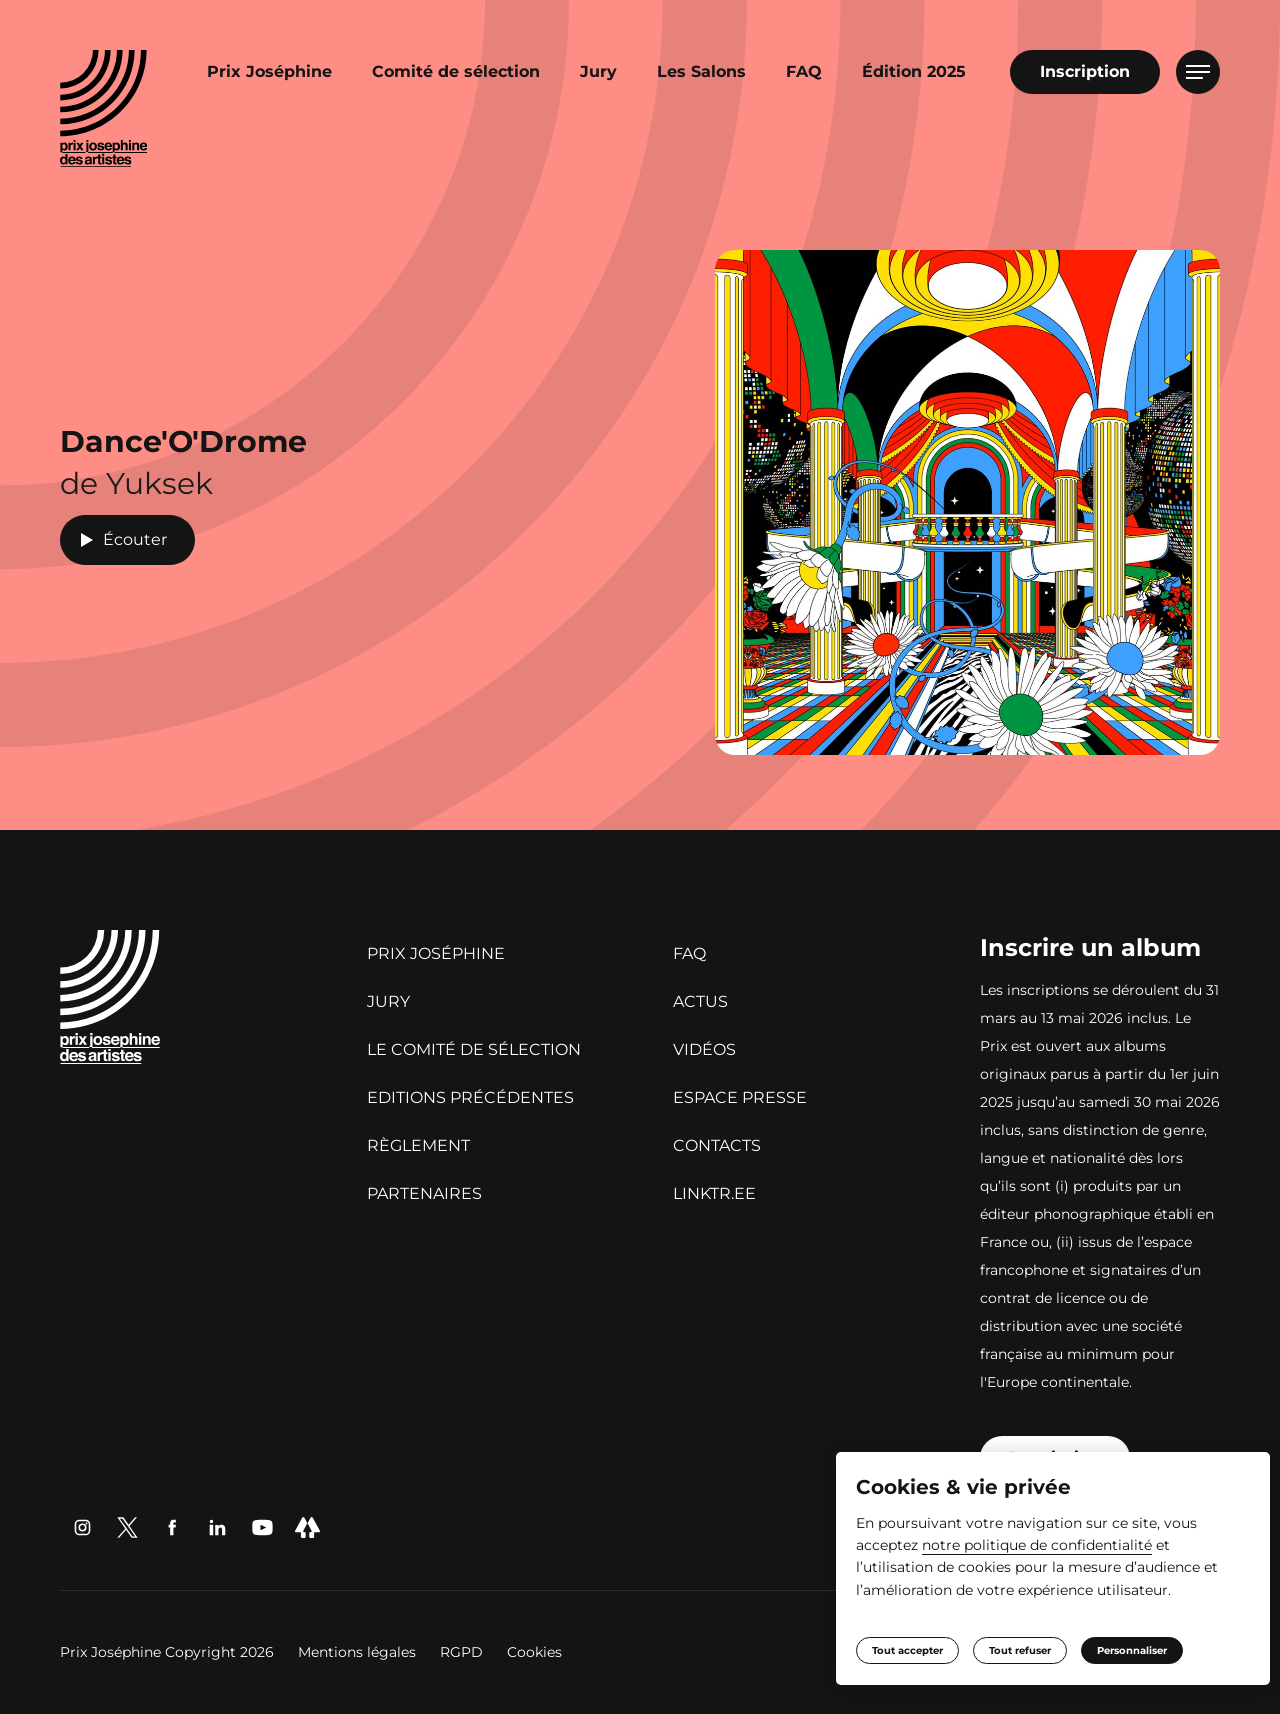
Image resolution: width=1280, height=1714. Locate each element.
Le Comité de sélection (474, 1049)
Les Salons (701, 71)
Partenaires (424, 1193)
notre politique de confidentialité (1071, 1544)
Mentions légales (359, 1652)
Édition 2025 (914, 71)
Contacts (717, 1145)
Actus (700, 1001)
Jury (598, 71)
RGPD (463, 1652)
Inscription (1085, 71)
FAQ (804, 71)
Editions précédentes (470, 1097)
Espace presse (740, 1097)
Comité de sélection (456, 71)
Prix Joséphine (269, 71)
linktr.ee (714, 1193)
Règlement (418, 1145)
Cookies (534, 1652)
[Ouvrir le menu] (1198, 72)
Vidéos (704, 1049)
